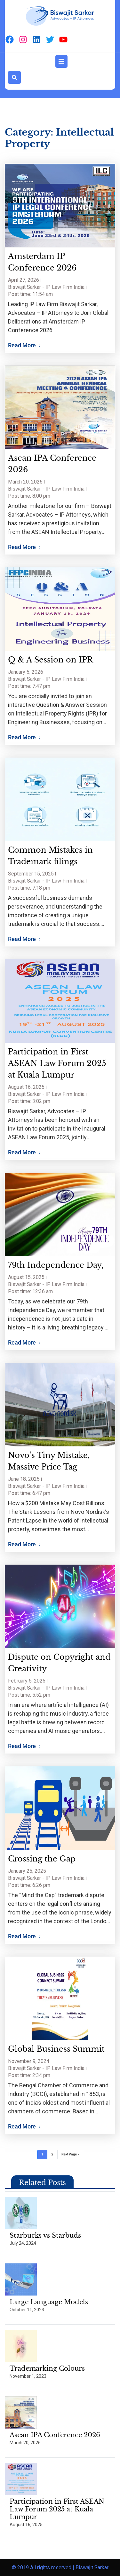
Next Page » (70, 2154)
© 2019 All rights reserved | (44, 2567)
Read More (24, 345)
